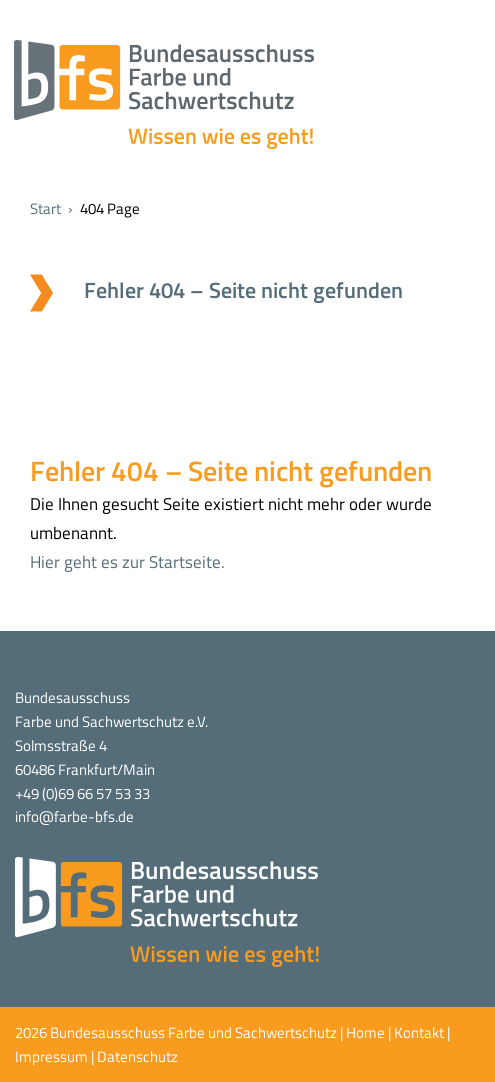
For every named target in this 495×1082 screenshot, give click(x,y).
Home (365, 1032)
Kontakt (419, 1032)
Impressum (51, 1056)
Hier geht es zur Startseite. (127, 562)
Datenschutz (137, 1056)
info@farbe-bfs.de (74, 816)
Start (45, 208)
